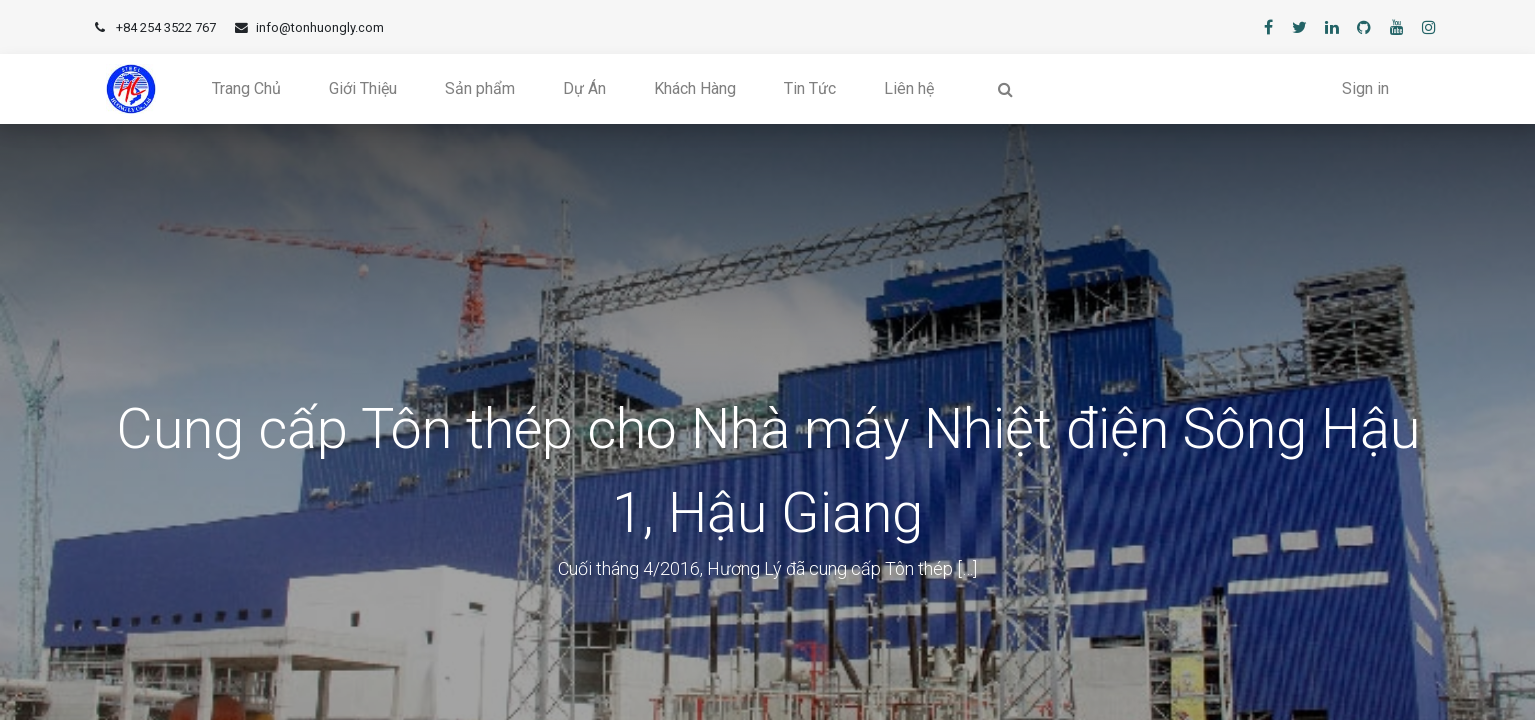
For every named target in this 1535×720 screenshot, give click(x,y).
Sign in (1365, 88)
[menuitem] (246, 89)
